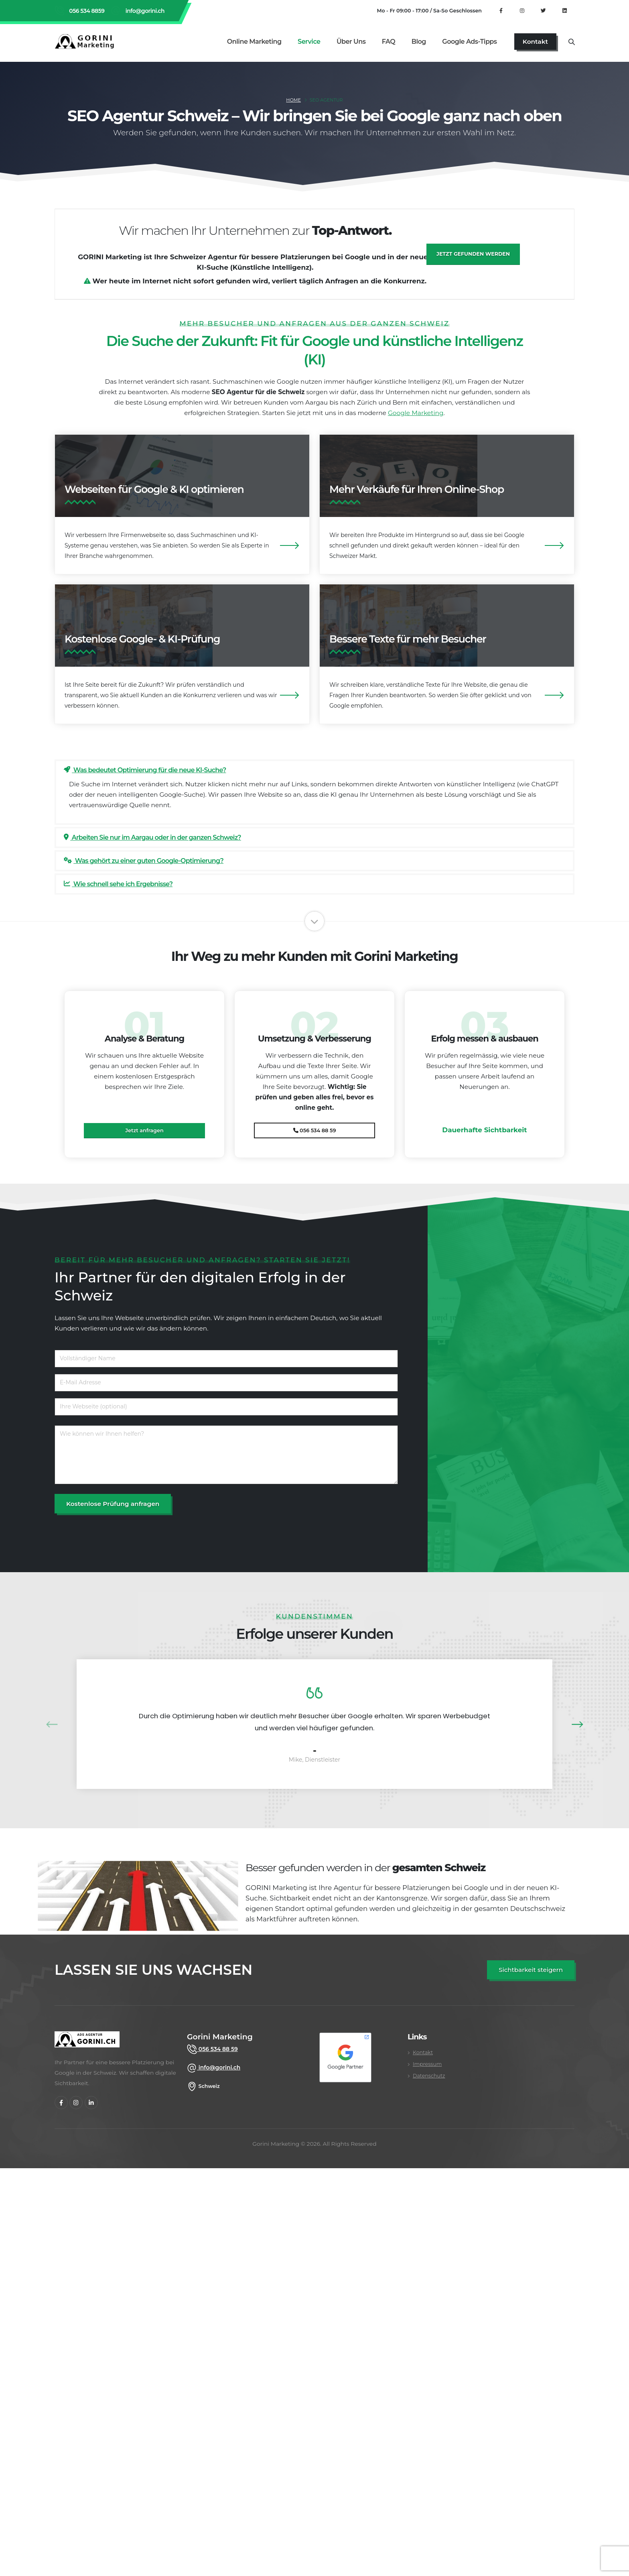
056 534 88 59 (314, 1130)
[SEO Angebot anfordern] (530, 1970)
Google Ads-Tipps (469, 41)
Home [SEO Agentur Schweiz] (293, 100)
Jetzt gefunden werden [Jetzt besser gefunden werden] (473, 254)
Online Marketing (254, 41)
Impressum (427, 2064)
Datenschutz (429, 2076)
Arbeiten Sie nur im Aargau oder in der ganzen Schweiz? (152, 837)
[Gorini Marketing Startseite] (87, 41)
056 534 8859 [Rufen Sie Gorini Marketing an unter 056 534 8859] (86, 11)
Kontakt (423, 2052)
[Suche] (571, 41)
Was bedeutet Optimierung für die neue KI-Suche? (145, 770)
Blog (419, 41)
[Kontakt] (535, 41)
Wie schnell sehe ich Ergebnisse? (118, 884)
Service (309, 41)
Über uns (351, 41)
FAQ (389, 41)
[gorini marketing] (87, 2044)
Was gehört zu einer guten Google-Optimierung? (143, 861)
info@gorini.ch (144, 11)
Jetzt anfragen (144, 1130)
